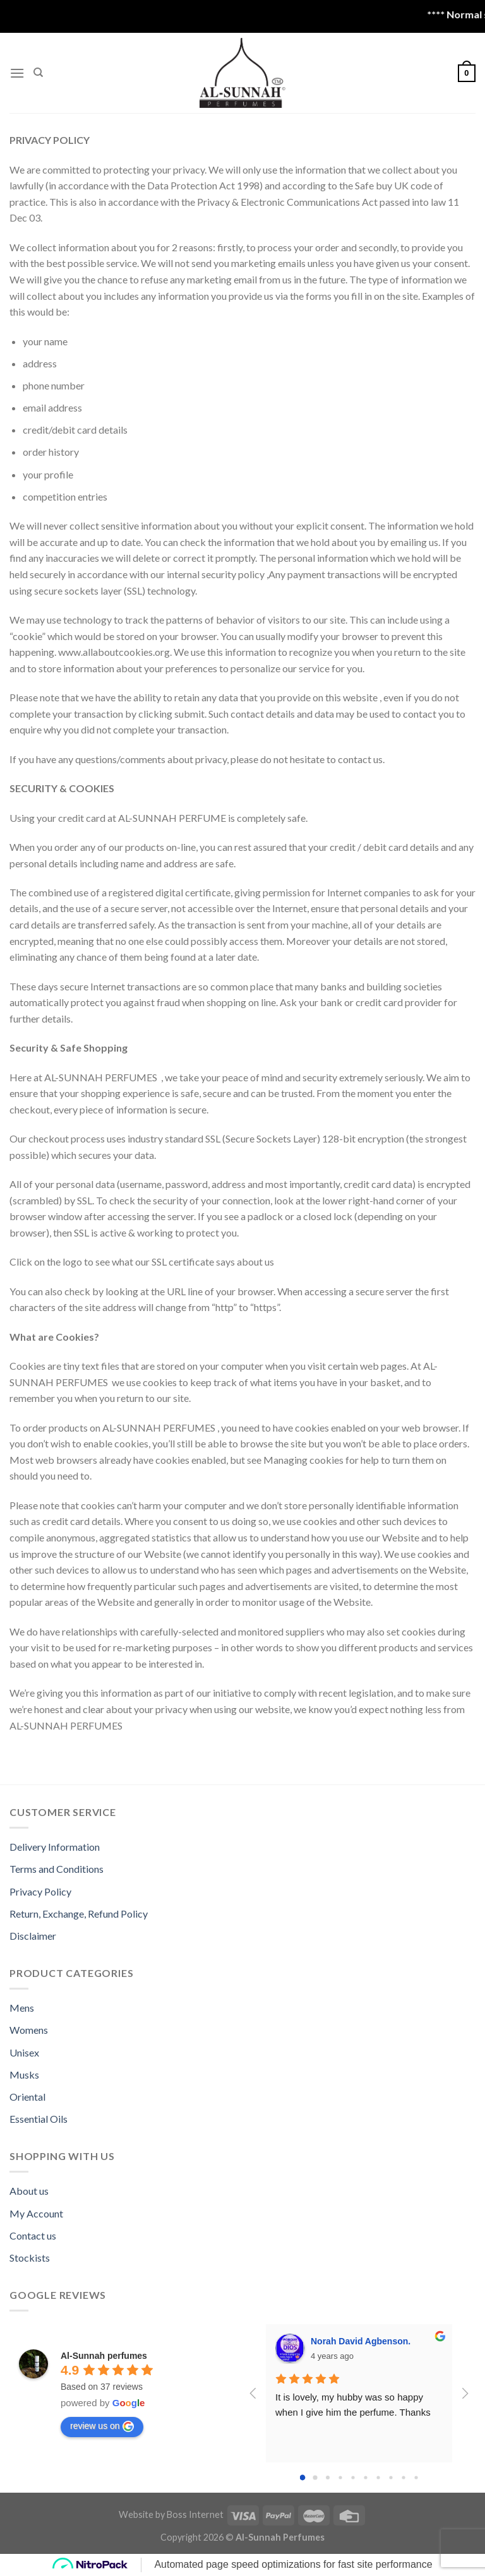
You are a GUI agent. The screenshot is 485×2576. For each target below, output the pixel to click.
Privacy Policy (40, 1891)
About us (29, 2191)
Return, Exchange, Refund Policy (78, 1914)
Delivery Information (54, 1847)
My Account (36, 2213)
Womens (28, 2030)
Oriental (27, 2097)
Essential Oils (38, 2119)
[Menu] (17, 72)
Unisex (24, 2052)
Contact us (32, 2235)
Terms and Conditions (56, 1869)
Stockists (29, 2258)
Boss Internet (195, 2514)
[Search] (38, 73)
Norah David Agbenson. (360, 2341)
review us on (102, 2426)
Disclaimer (32, 1936)
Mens (21, 2008)
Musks (24, 2074)
